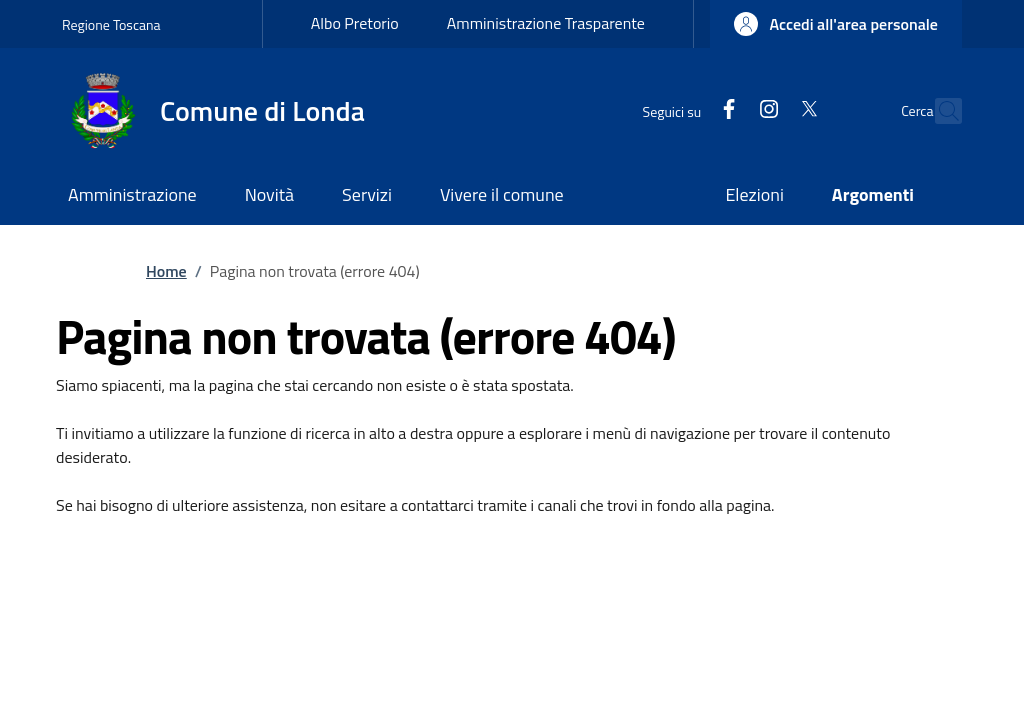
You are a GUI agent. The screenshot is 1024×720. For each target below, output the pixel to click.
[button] (836, 24)
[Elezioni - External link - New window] (754, 196)
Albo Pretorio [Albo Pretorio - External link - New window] (355, 23)
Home (166, 271)
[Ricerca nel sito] (938, 111)
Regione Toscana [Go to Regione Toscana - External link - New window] (111, 24)
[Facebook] (686, 110)
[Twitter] (766, 110)
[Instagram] (726, 110)
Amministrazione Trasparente (546, 23)
